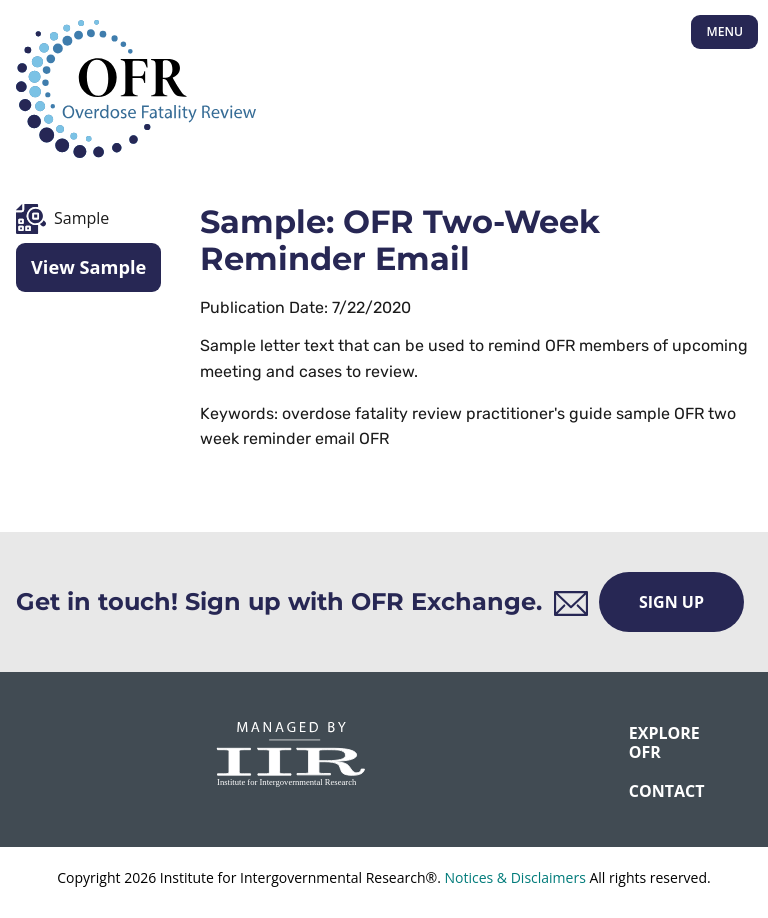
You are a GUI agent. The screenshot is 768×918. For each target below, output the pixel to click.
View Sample (88, 267)
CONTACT (642, 791)
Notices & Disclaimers (514, 877)
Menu (724, 31)
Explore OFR (642, 742)
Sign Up (671, 602)
